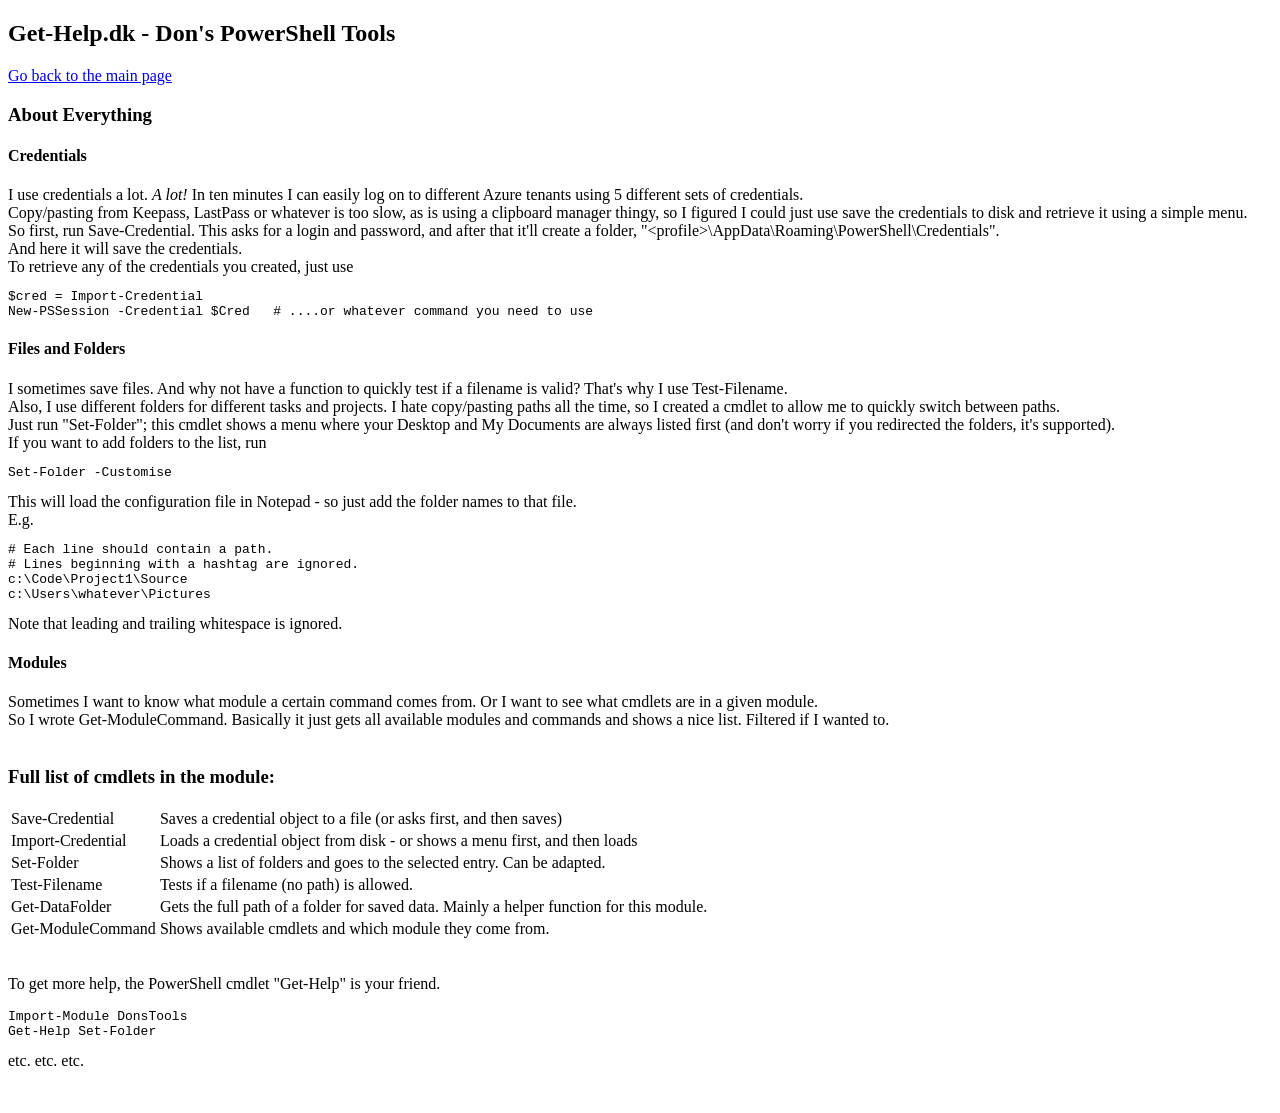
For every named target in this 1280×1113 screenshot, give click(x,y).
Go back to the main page (90, 75)
